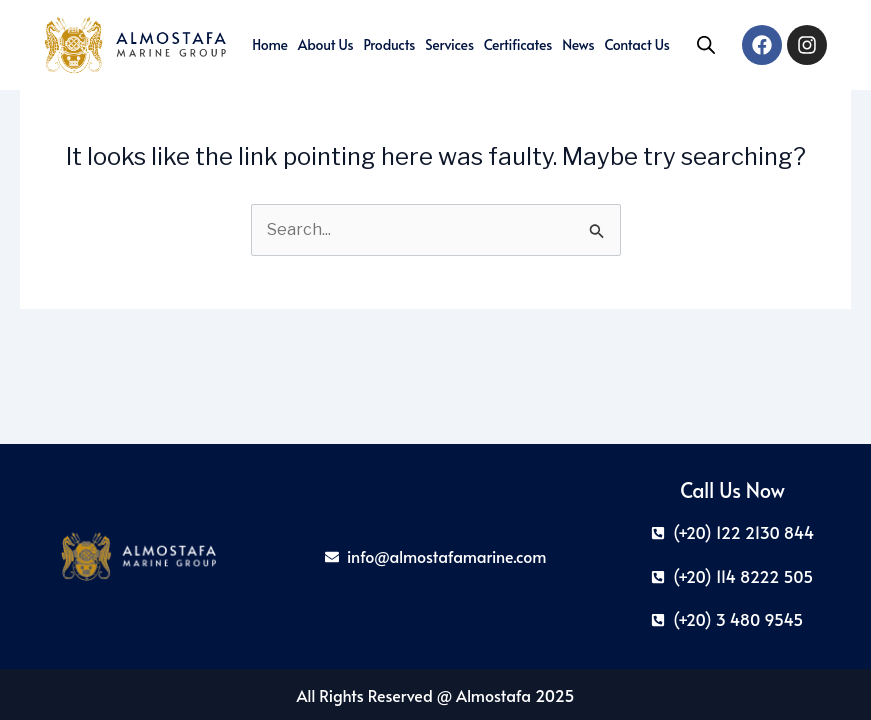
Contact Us (636, 44)
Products (389, 44)
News (578, 44)
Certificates (518, 44)
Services (449, 44)
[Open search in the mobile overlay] (706, 45)
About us (326, 44)
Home (270, 44)
